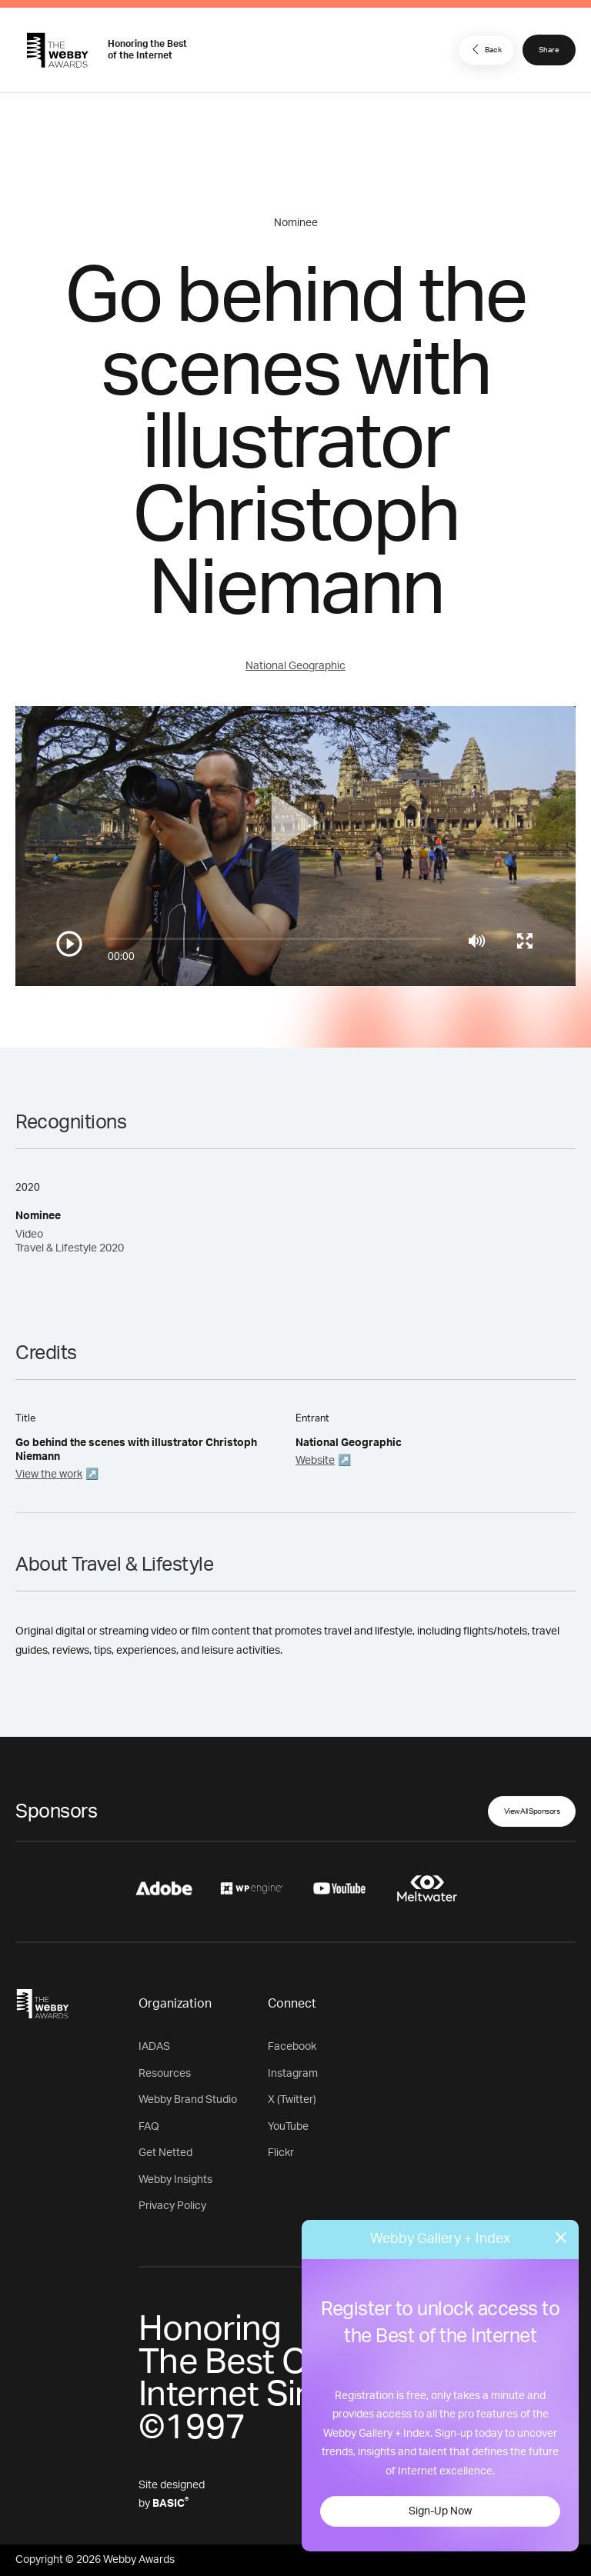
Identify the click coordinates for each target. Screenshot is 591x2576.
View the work (48, 1474)
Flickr (281, 2153)
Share (549, 50)
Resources (165, 2073)
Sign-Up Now (440, 2511)
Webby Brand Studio (188, 2099)
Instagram (293, 2073)
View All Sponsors (532, 1811)
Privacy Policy (172, 2206)
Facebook (292, 2046)
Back (485, 49)
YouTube (288, 2126)
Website (315, 1460)
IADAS (154, 2046)
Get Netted (165, 2153)
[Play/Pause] (69, 943)
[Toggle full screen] (525, 940)
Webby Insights (175, 2179)
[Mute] (476, 940)
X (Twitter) (292, 2099)
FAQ (149, 2126)
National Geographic (295, 666)
